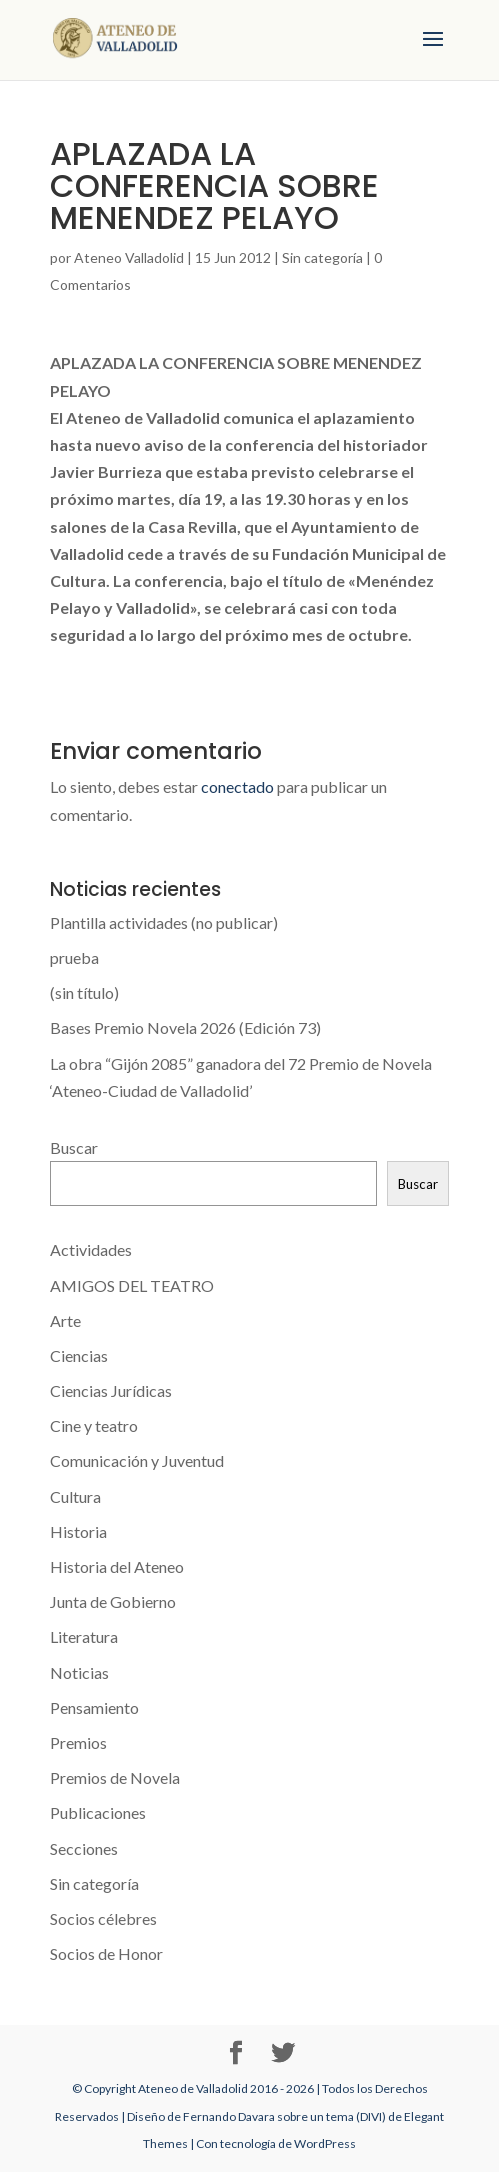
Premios (78, 1742)
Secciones (84, 1848)
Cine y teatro (94, 1425)
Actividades (91, 1249)
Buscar (74, 1147)
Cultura (75, 1496)
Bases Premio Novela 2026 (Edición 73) (185, 1027)
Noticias (79, 1672)
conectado (237, 786)
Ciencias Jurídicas (111, 1390)
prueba (74, 957)
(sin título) (84, 992)
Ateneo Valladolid (129, 257)
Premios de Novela (115, 1777)
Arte (65, 1320)
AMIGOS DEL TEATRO (132, 1285)
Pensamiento (94, 1707)
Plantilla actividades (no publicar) (164, 922)
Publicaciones (98, 1812)
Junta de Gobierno (113, 1601)
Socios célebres (103, 1918)
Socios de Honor (106, 1953)
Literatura (84, 1636)
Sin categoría (322, 257)
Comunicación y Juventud (137, 1460)
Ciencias (79, 1355)
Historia (78, 1531)
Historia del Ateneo (117, 1566)
